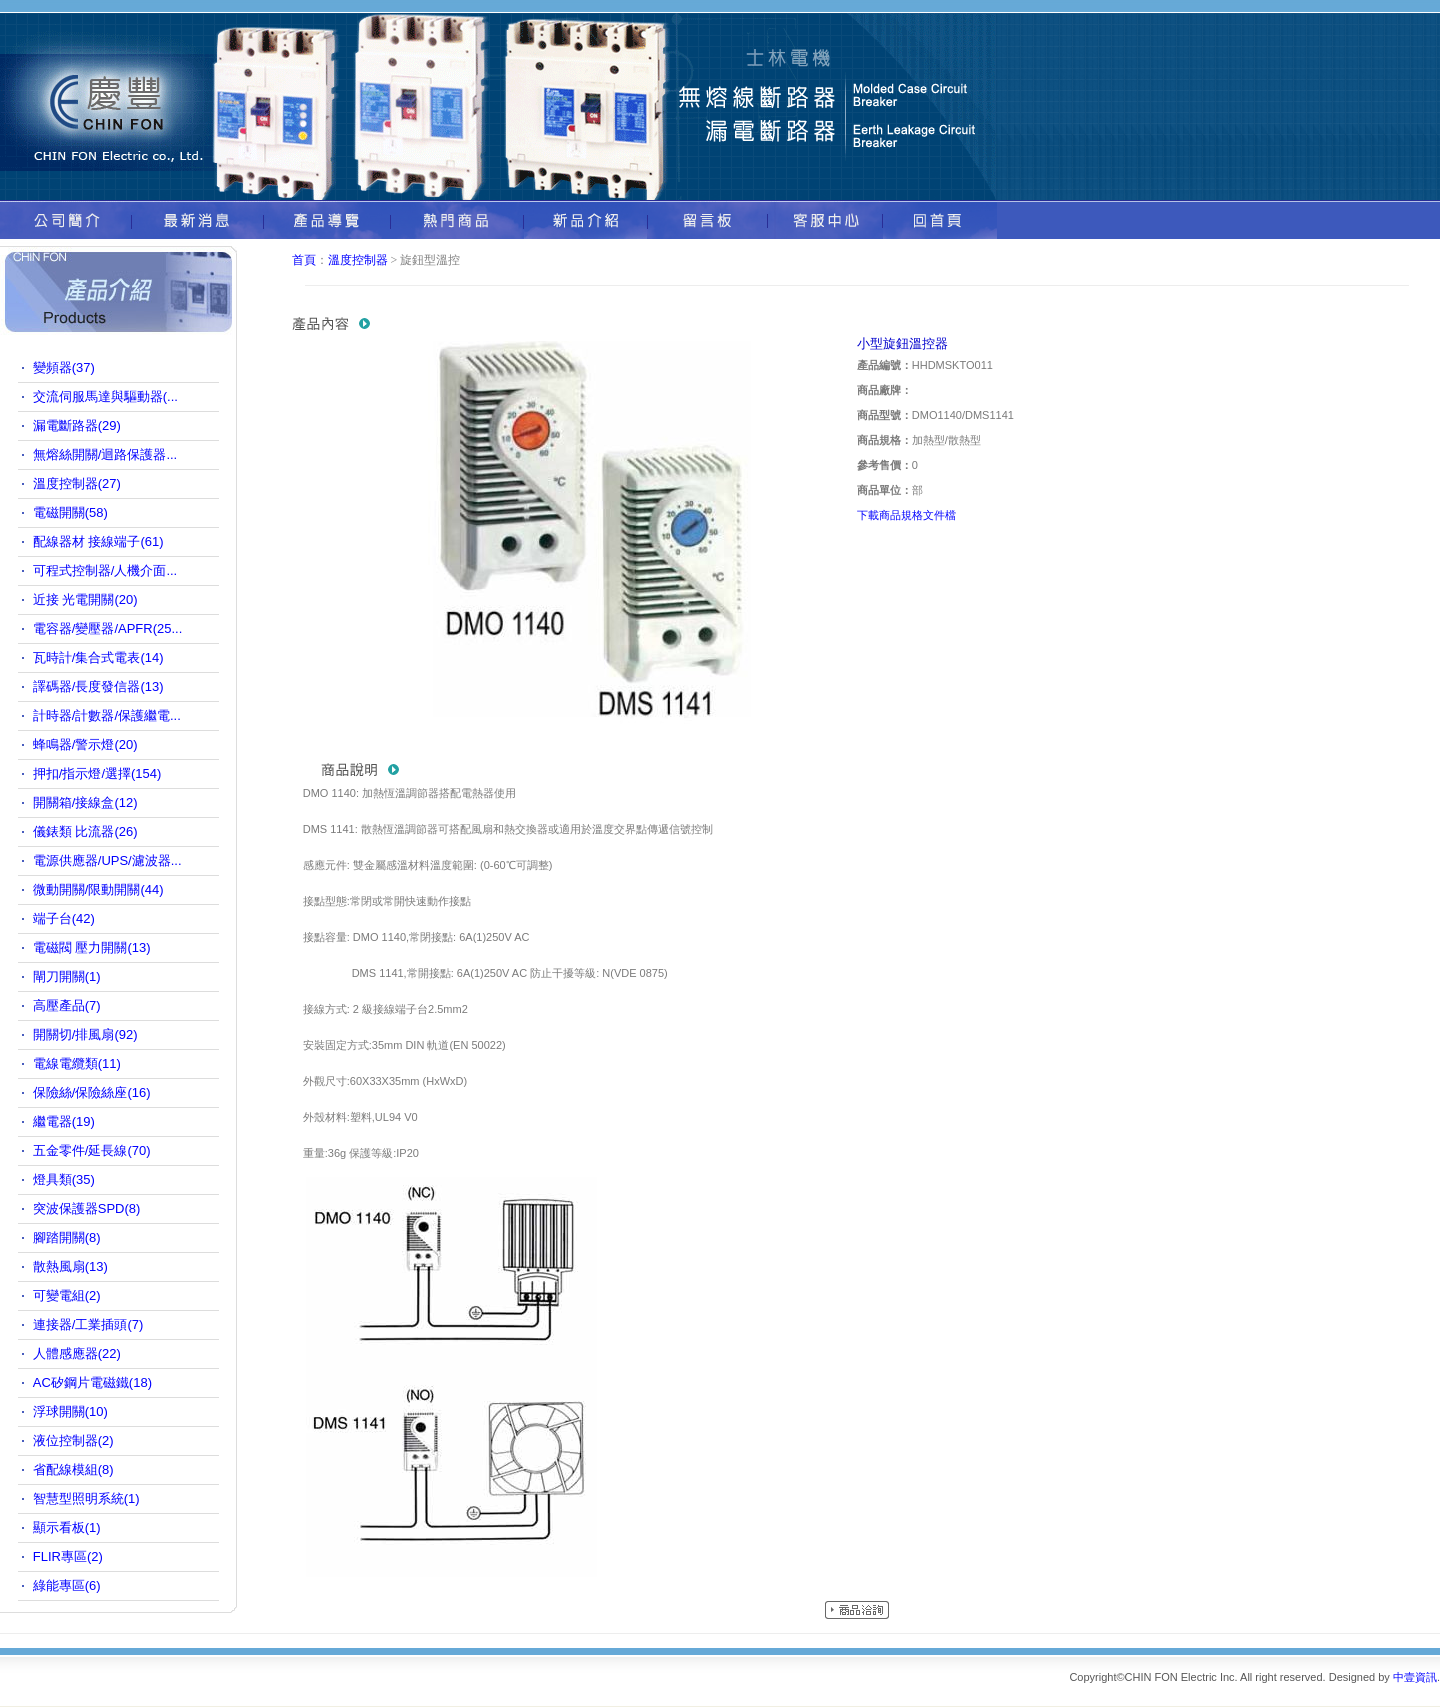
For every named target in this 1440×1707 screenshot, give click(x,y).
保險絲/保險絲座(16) (92, 1092)
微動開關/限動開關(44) (98, 889)
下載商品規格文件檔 (906, 515)
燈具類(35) (64, 1179)
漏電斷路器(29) (77, 425)
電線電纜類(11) (77, 1063)
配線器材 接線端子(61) (98, 541)
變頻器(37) (64, 367)
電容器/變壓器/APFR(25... (108, 628)
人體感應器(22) (77, 1353)
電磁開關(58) (70, 512)
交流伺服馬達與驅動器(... (105, 396)
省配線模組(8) (73, 1469)
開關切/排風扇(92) (85, 1034)
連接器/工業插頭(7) (88, 1324)
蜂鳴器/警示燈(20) (85, 744)
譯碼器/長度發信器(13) (98, 686)
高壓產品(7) (67, 1005)
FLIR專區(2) (68, 1556)
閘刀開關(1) (67, 976)
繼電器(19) (64, 1121)
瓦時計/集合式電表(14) (98, 657)
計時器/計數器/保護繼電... (107, 715)
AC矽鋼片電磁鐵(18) (92, 1382)
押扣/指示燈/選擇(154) (97, 773)
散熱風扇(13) (70, 1266)
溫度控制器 (358, 260)
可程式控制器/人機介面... (105, 570)
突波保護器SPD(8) (87, 1208)
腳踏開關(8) (67, 1237)
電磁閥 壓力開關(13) (92, 947)
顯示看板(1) (67, 1527)
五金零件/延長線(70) (92, 1150)
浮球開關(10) (70, 1411)
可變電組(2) (67, 1295)
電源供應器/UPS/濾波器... (107, 860)
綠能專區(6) (67, 1585)
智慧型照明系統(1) (86, 1498)
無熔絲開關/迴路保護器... (105, 454)
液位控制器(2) (73, 1440)
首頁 (304, 260)
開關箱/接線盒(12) (85, 802)
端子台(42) (64, 918)
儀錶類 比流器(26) (85, 831)
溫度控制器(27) (77, 483)
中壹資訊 (1415, 1677)
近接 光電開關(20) (85, 599)
